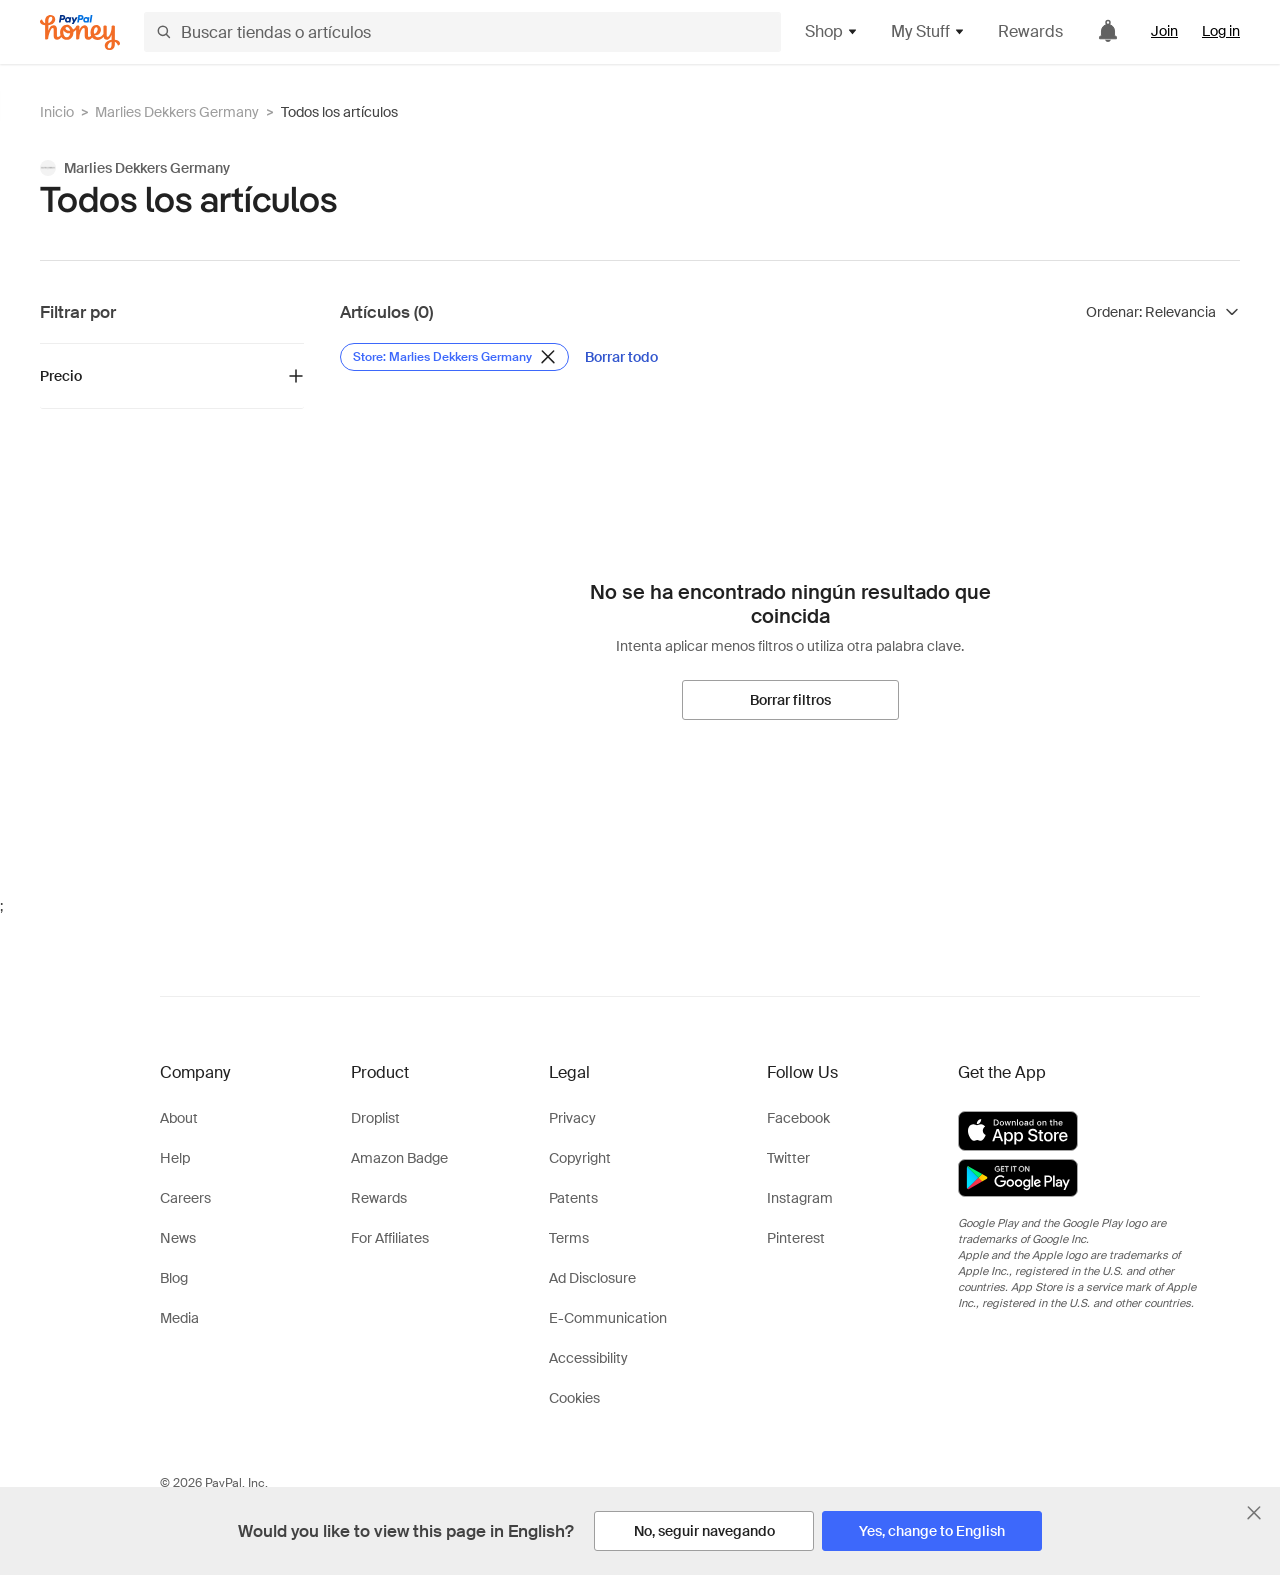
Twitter (788, 1158)
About (179, 1118)
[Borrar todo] (621, 357)
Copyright (580, 1158)
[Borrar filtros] (790, 700)
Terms (569, 1238)
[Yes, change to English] (932, 1531)
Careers (185, 1198)
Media (179, 1318)
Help (175, 1158)
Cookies (574, 1398)
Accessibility (588, 1358)
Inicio (57, 112)
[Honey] (80, 32)
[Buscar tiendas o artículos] (462, 32)
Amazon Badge (399, 1158)
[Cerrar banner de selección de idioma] (1254, 1513)
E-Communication (608, 1318)
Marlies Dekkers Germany (177, 112)
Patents (573, 1198)
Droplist (375, 1118)
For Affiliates (390, 1238)
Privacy (572, 1118)
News (178, 1238)
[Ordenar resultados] (1163, 312)
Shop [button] (832, 31)
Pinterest (796, 1238)
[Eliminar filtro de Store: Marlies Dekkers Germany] (454, 357)
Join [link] (1164, 31)
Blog (174, 1278)
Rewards (1030, 31)
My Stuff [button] (928, 31)
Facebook (798, 1118)
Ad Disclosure (592, 1278)
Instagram (800, 1198)
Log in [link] (1221, 31)
